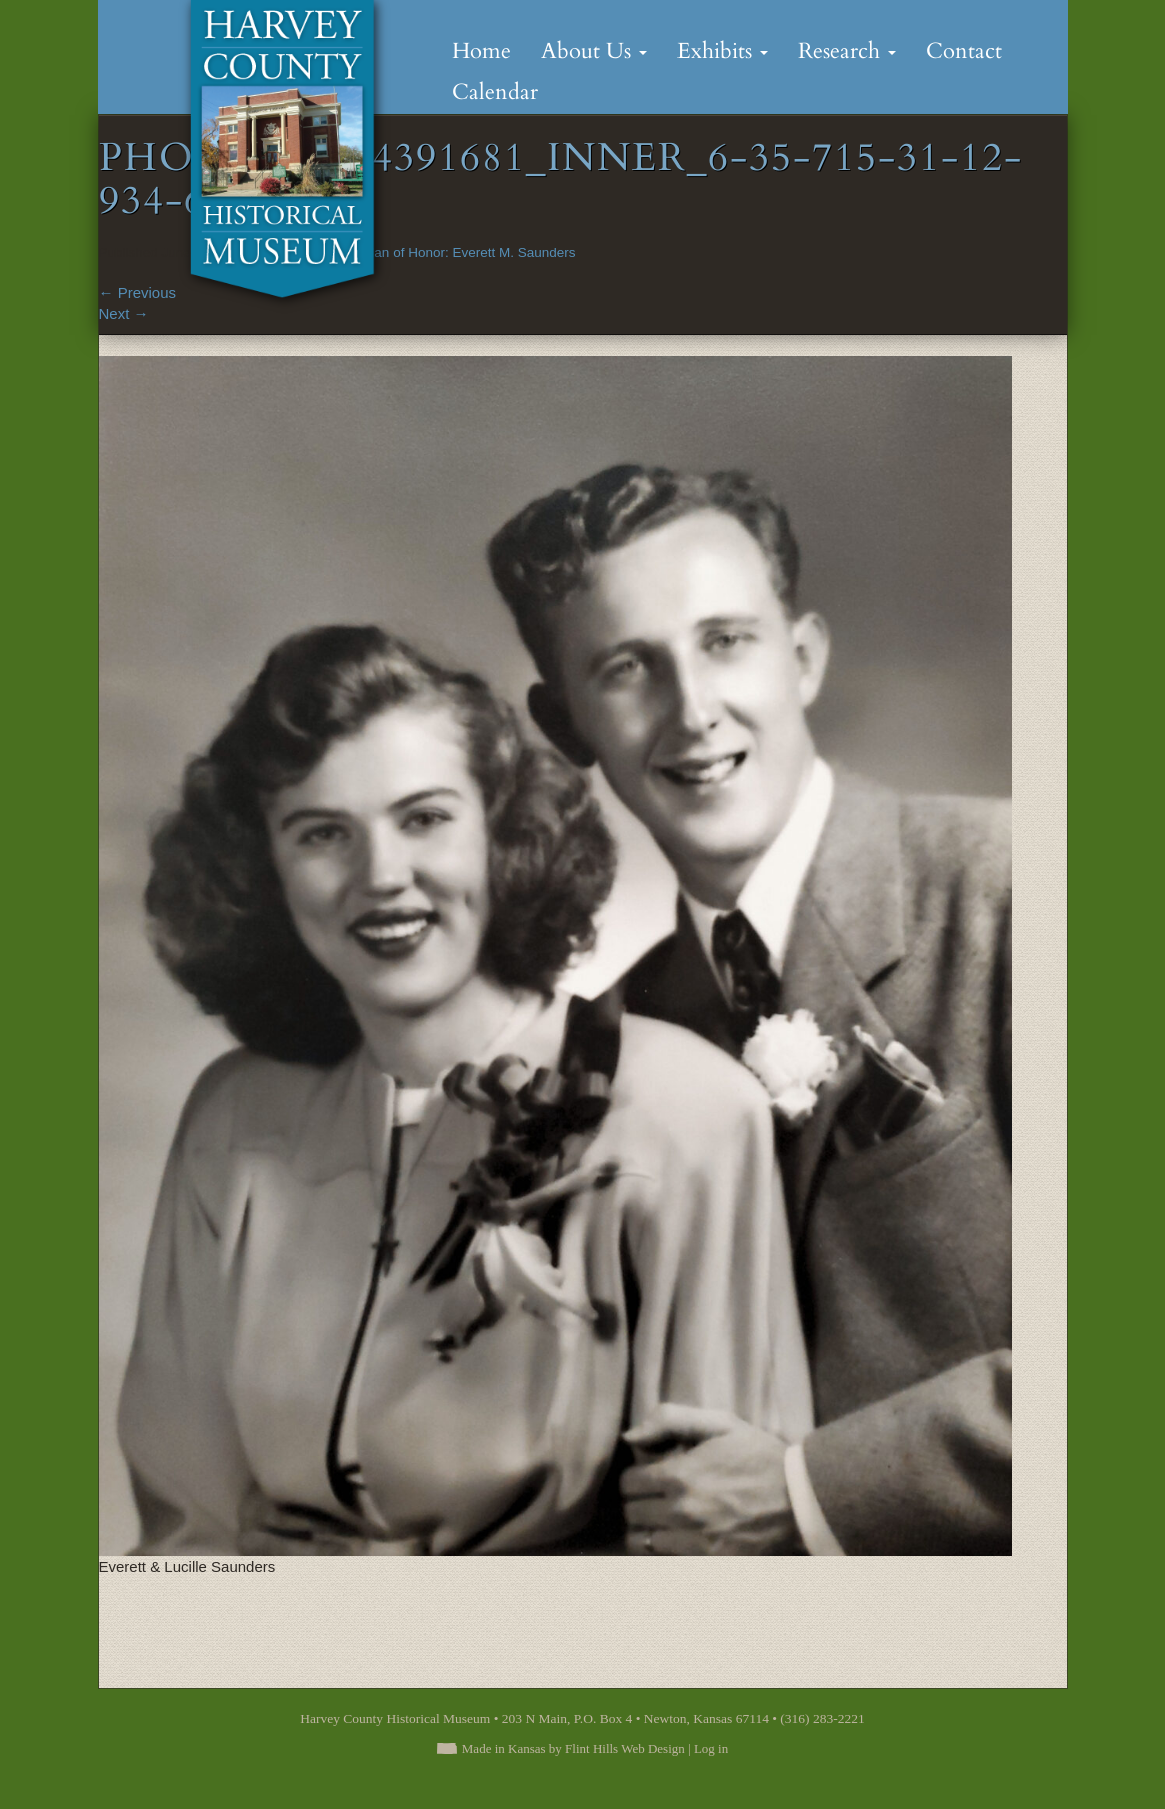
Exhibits (722, 51)
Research (847, 51)
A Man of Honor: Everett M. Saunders (463, 252)
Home (481, 51)
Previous (138, 292)
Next (124, 313)
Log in (711, 1748)
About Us (594, 51)
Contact (964, 51)
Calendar (495, 92)
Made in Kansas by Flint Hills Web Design (573, 1748)
